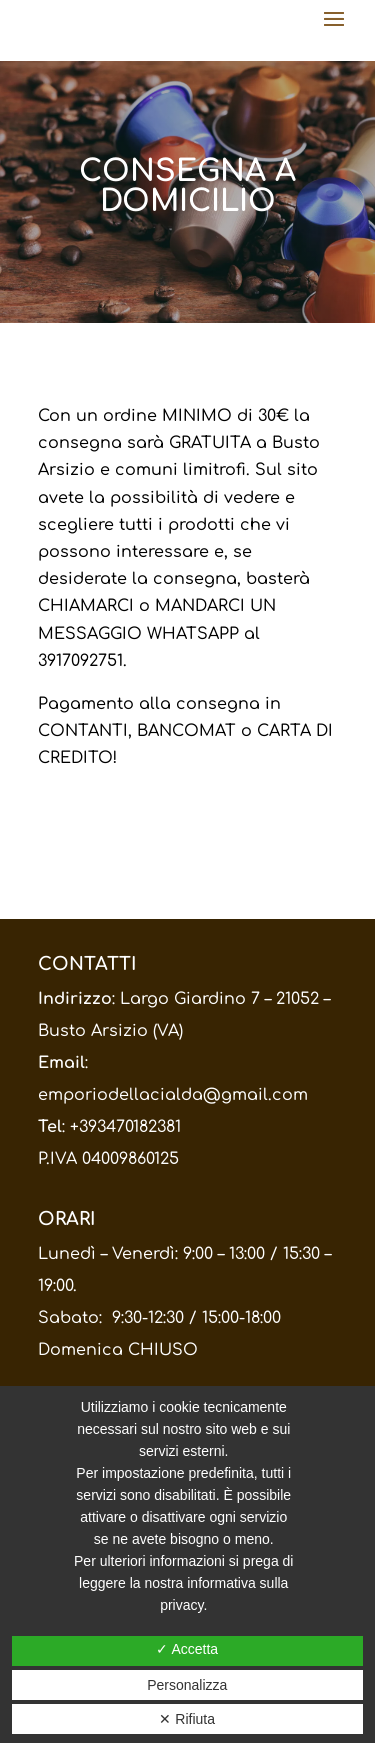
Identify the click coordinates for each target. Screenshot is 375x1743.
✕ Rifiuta (187, 1719)
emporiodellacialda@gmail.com (173, 1095)
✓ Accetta (187, 1649)
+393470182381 (125, 1127)
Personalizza (187, 1685)
